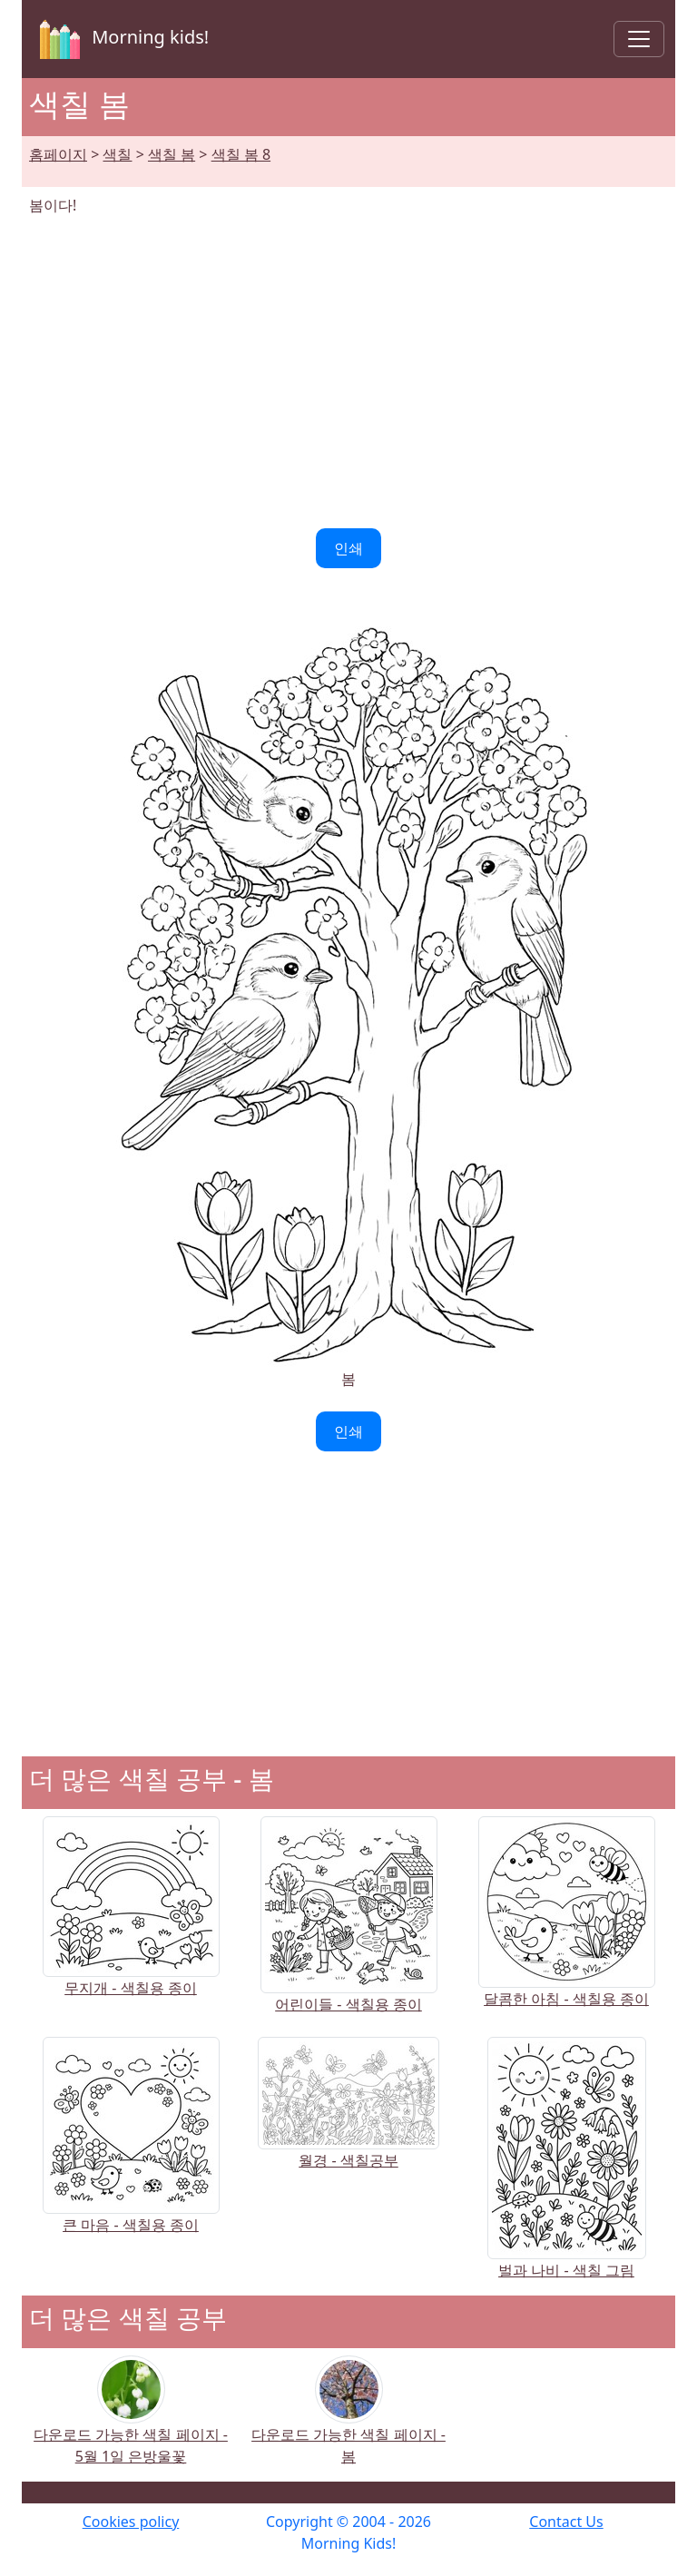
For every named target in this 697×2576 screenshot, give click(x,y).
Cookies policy (131, 2522)
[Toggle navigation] (639, 39)
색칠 (117, 154)
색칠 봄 (171, 154)
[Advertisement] (348, 372)
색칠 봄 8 (240, 154)
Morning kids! (121, 39)
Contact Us (566, 2522)
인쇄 (348, 548)
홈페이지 (58, 154)
